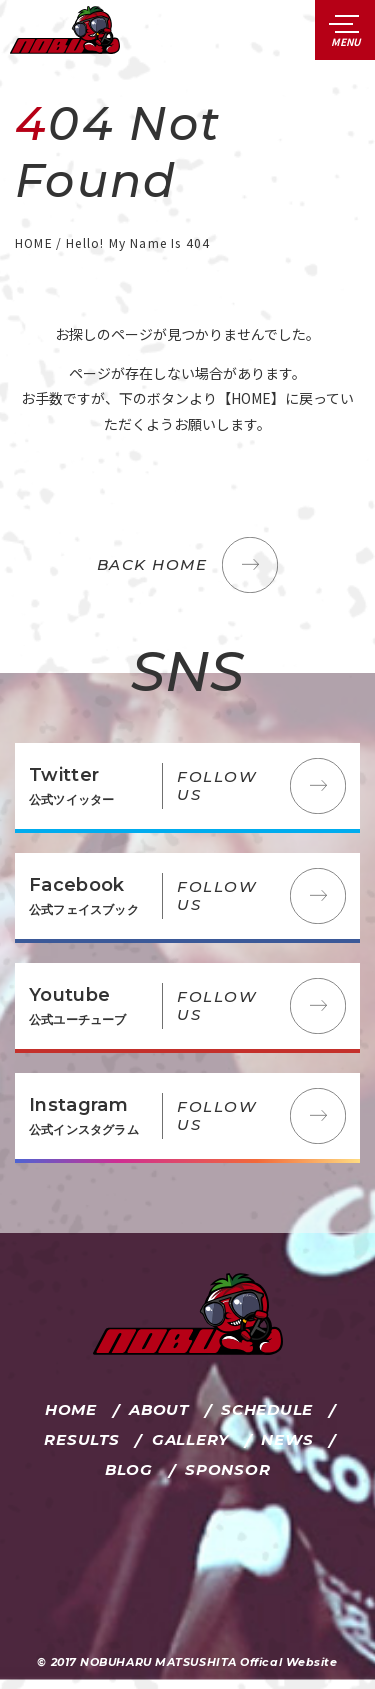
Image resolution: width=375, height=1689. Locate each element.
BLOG (129, 1469)
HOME (71, 1409)
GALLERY (190, 1439)
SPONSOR (227, 1469)
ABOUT (159, 1409)
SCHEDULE (267, 1409)
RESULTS (81, 1439)
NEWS (287, 1439)
